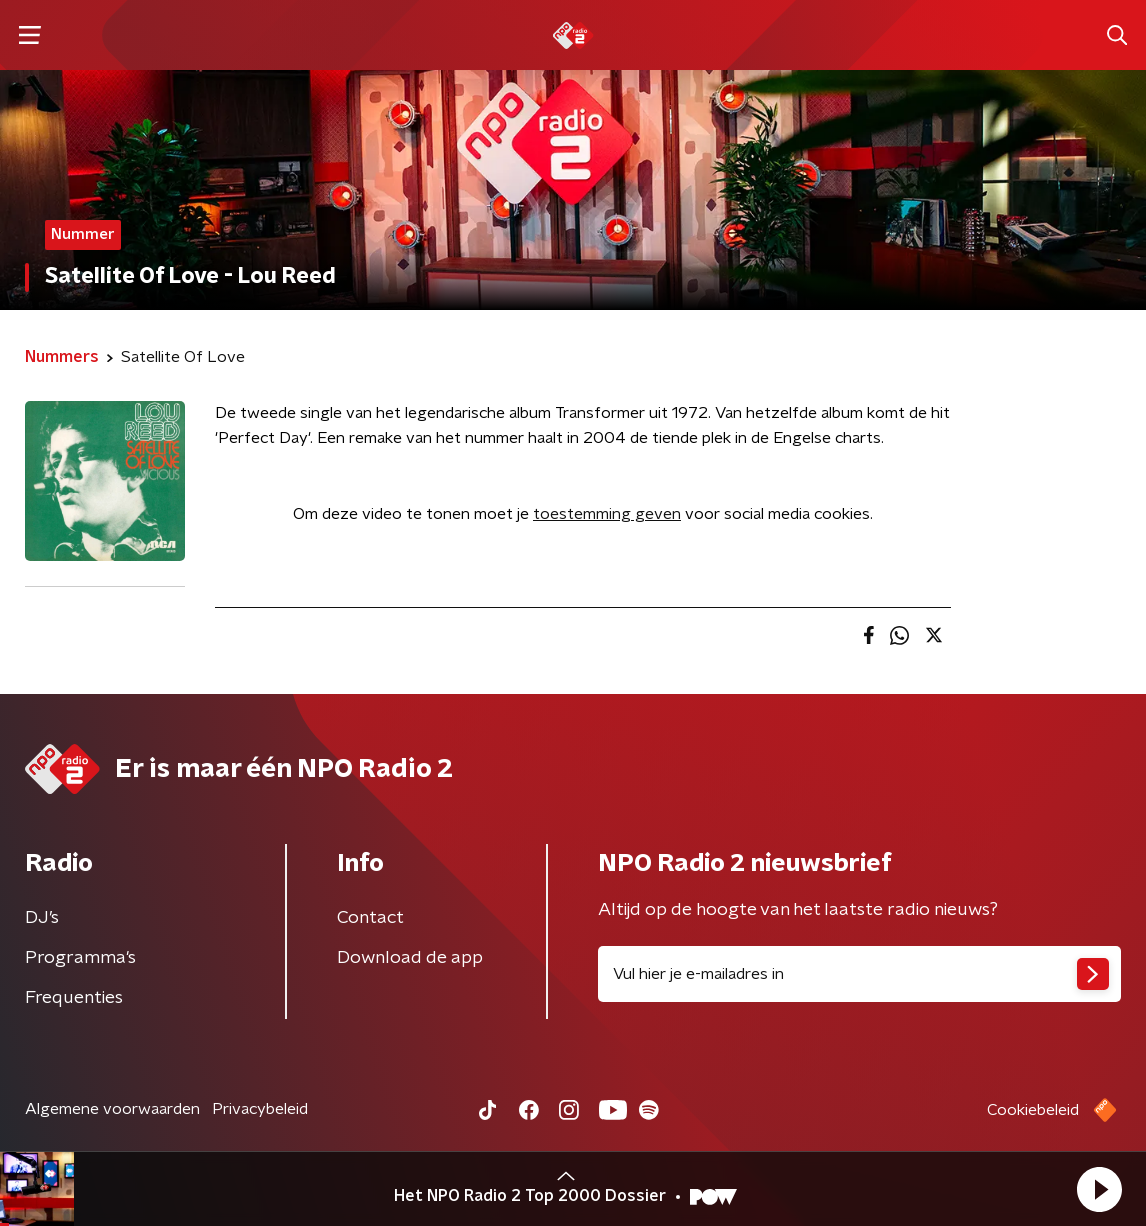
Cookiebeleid (1033, 1110)
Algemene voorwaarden (112, 1109)
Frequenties (74, 998)
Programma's (80, 958)
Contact (370, 918)
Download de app (410, 958)
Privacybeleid (260, 1109)
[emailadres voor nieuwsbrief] (859, 974)
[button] (1099, 1189)
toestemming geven (607, 514)
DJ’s (42, 918)
